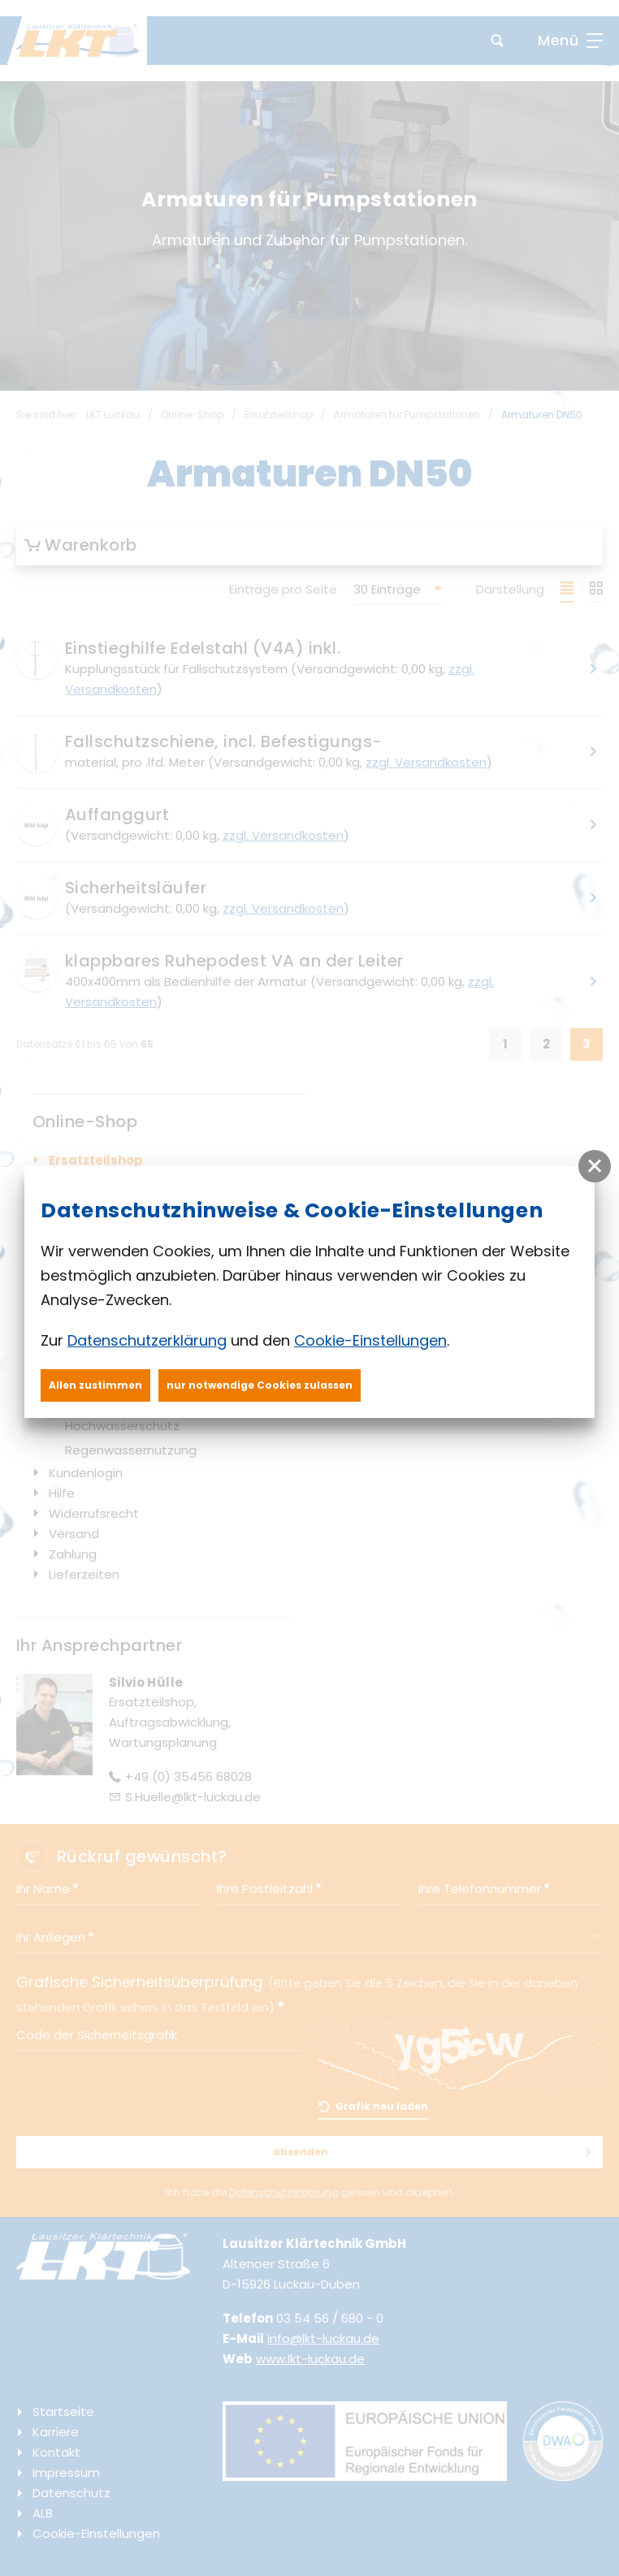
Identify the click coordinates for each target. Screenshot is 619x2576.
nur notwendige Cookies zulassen (260, 1385)
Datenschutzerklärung (147, 1340)
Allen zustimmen (95, 1385)
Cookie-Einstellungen (370, 1340)
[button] (594, 1166)
